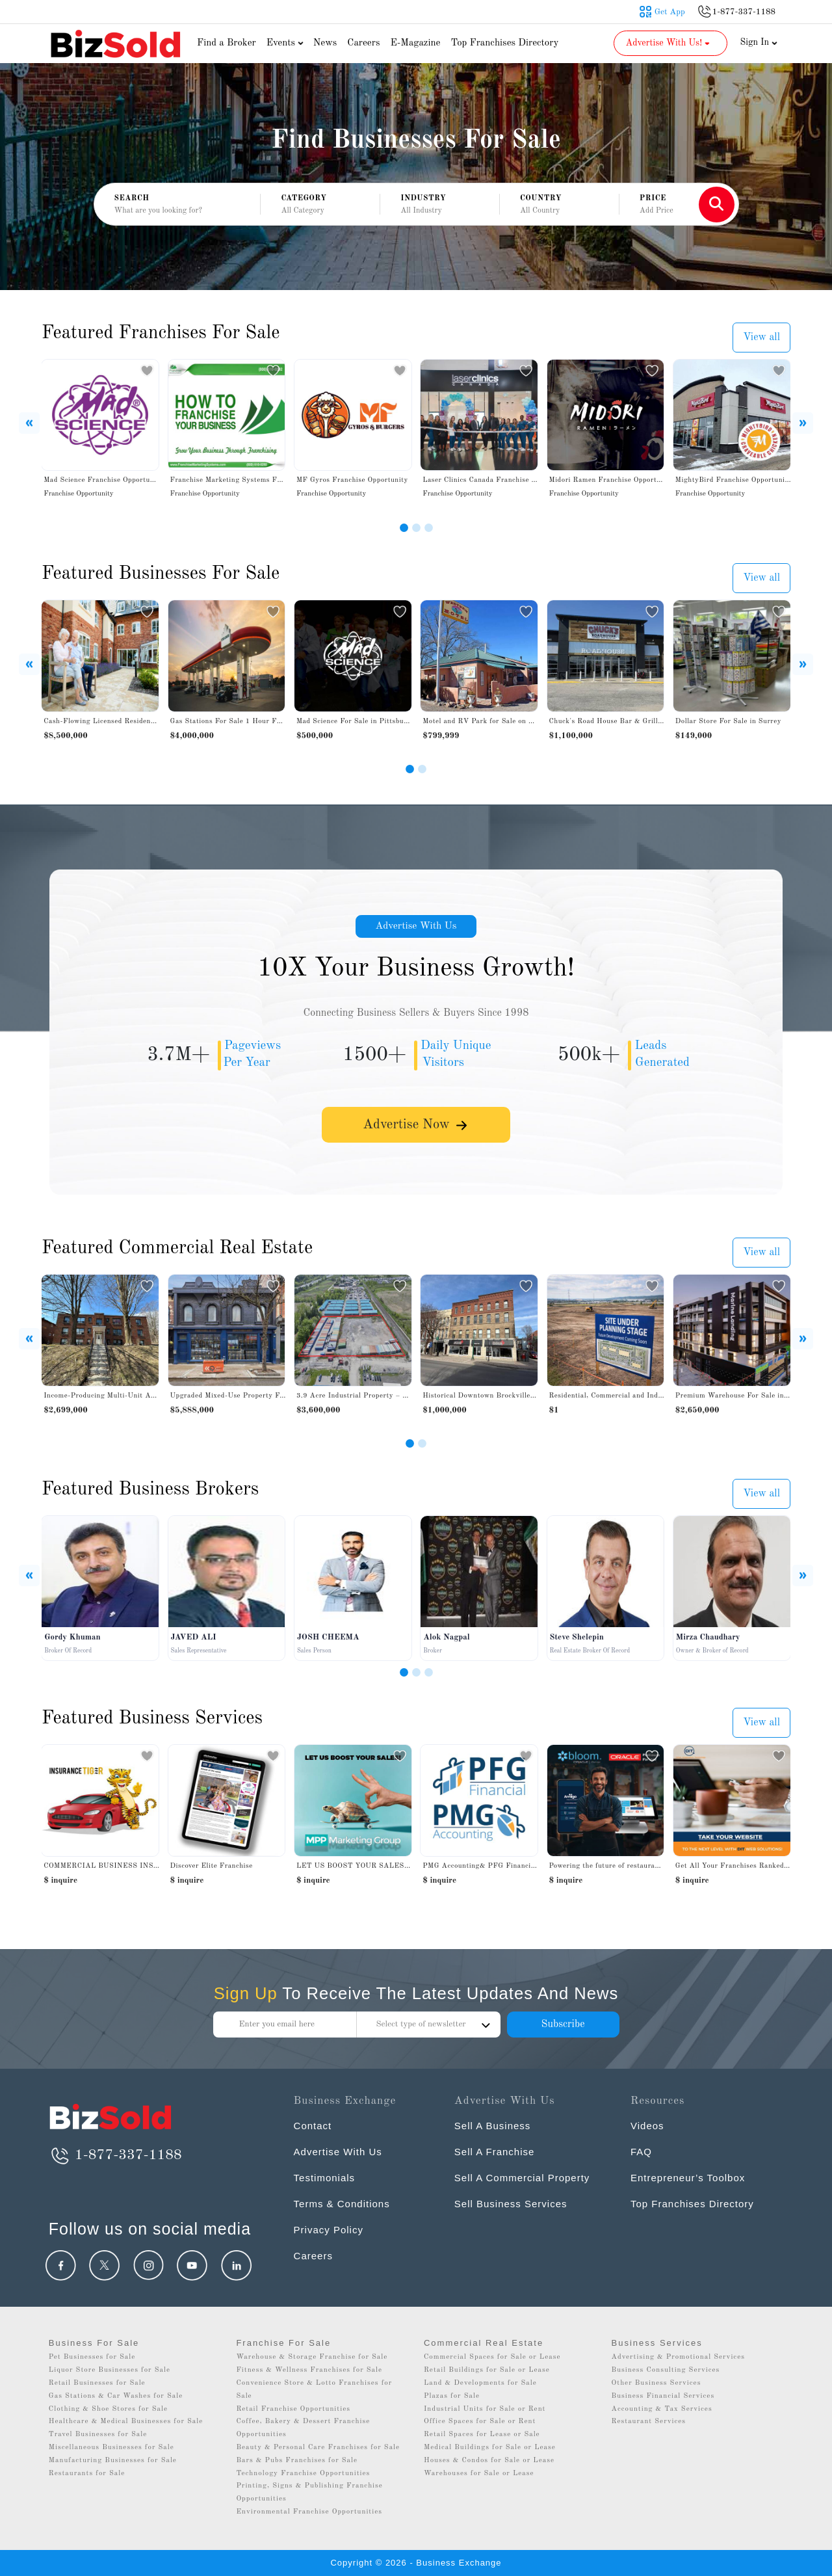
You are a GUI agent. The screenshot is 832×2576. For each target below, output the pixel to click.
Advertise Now (416, 1127)
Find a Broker (226, 43)
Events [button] (286, 43)
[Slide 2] (416, 527)
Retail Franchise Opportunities (293, 2409)
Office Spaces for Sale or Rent (480, 2421)
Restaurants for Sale (87, 2473)
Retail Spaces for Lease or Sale (482, 2434)
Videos (647, 2125)
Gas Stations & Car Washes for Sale (116, 2396)
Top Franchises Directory (504, 43)
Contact (313, 2125)
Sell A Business (492, 2125)
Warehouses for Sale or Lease (479, 2473)
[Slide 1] (404, 527)
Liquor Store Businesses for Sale (109, 2370)
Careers (363, 43)
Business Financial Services (663, 2396)
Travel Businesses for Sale (98, 2434)
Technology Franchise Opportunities (303, 2473)
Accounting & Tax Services (662, 2409)
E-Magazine (415, 43)
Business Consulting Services (666, 2370)
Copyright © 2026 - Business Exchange (415, 2563)
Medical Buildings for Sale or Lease (490, 2447)
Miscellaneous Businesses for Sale (111, 2447)
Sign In (759, 42)
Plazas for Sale (452, 2396)
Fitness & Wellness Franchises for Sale (309, 2370)
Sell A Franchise (494, 2151)
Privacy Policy (328, 2229)
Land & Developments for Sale (480, 2383)
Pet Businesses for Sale (92, 2357)
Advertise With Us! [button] (669, 42)
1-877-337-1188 (115, 2155)
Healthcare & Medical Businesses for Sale (126, 2421)
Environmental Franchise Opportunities (309, 2512)
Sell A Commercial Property (522, 2177)
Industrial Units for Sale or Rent (484, 2409)
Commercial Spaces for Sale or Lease (492, 2357)
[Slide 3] (428, 527)
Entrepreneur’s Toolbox (687, 2177)
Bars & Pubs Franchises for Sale (297, 2460)
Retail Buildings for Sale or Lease (487, 2370)
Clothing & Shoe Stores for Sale (108, 2409)
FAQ (641, 2151)
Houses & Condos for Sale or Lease (489, 2460)
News (325, 43)
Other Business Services (656, 2383)
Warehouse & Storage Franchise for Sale (311, 2357)
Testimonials (325, 2177)
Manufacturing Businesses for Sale (113, 2460)
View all (761, 337)
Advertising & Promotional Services (678, 2357)
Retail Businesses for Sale (97, 2383)
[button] (320, 204)
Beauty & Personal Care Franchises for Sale (318, 2447)
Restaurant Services (649, 2421)
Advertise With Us (416, 927)
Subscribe (562, 2024)
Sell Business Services (510, 2203)
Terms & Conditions (342, 2203)
